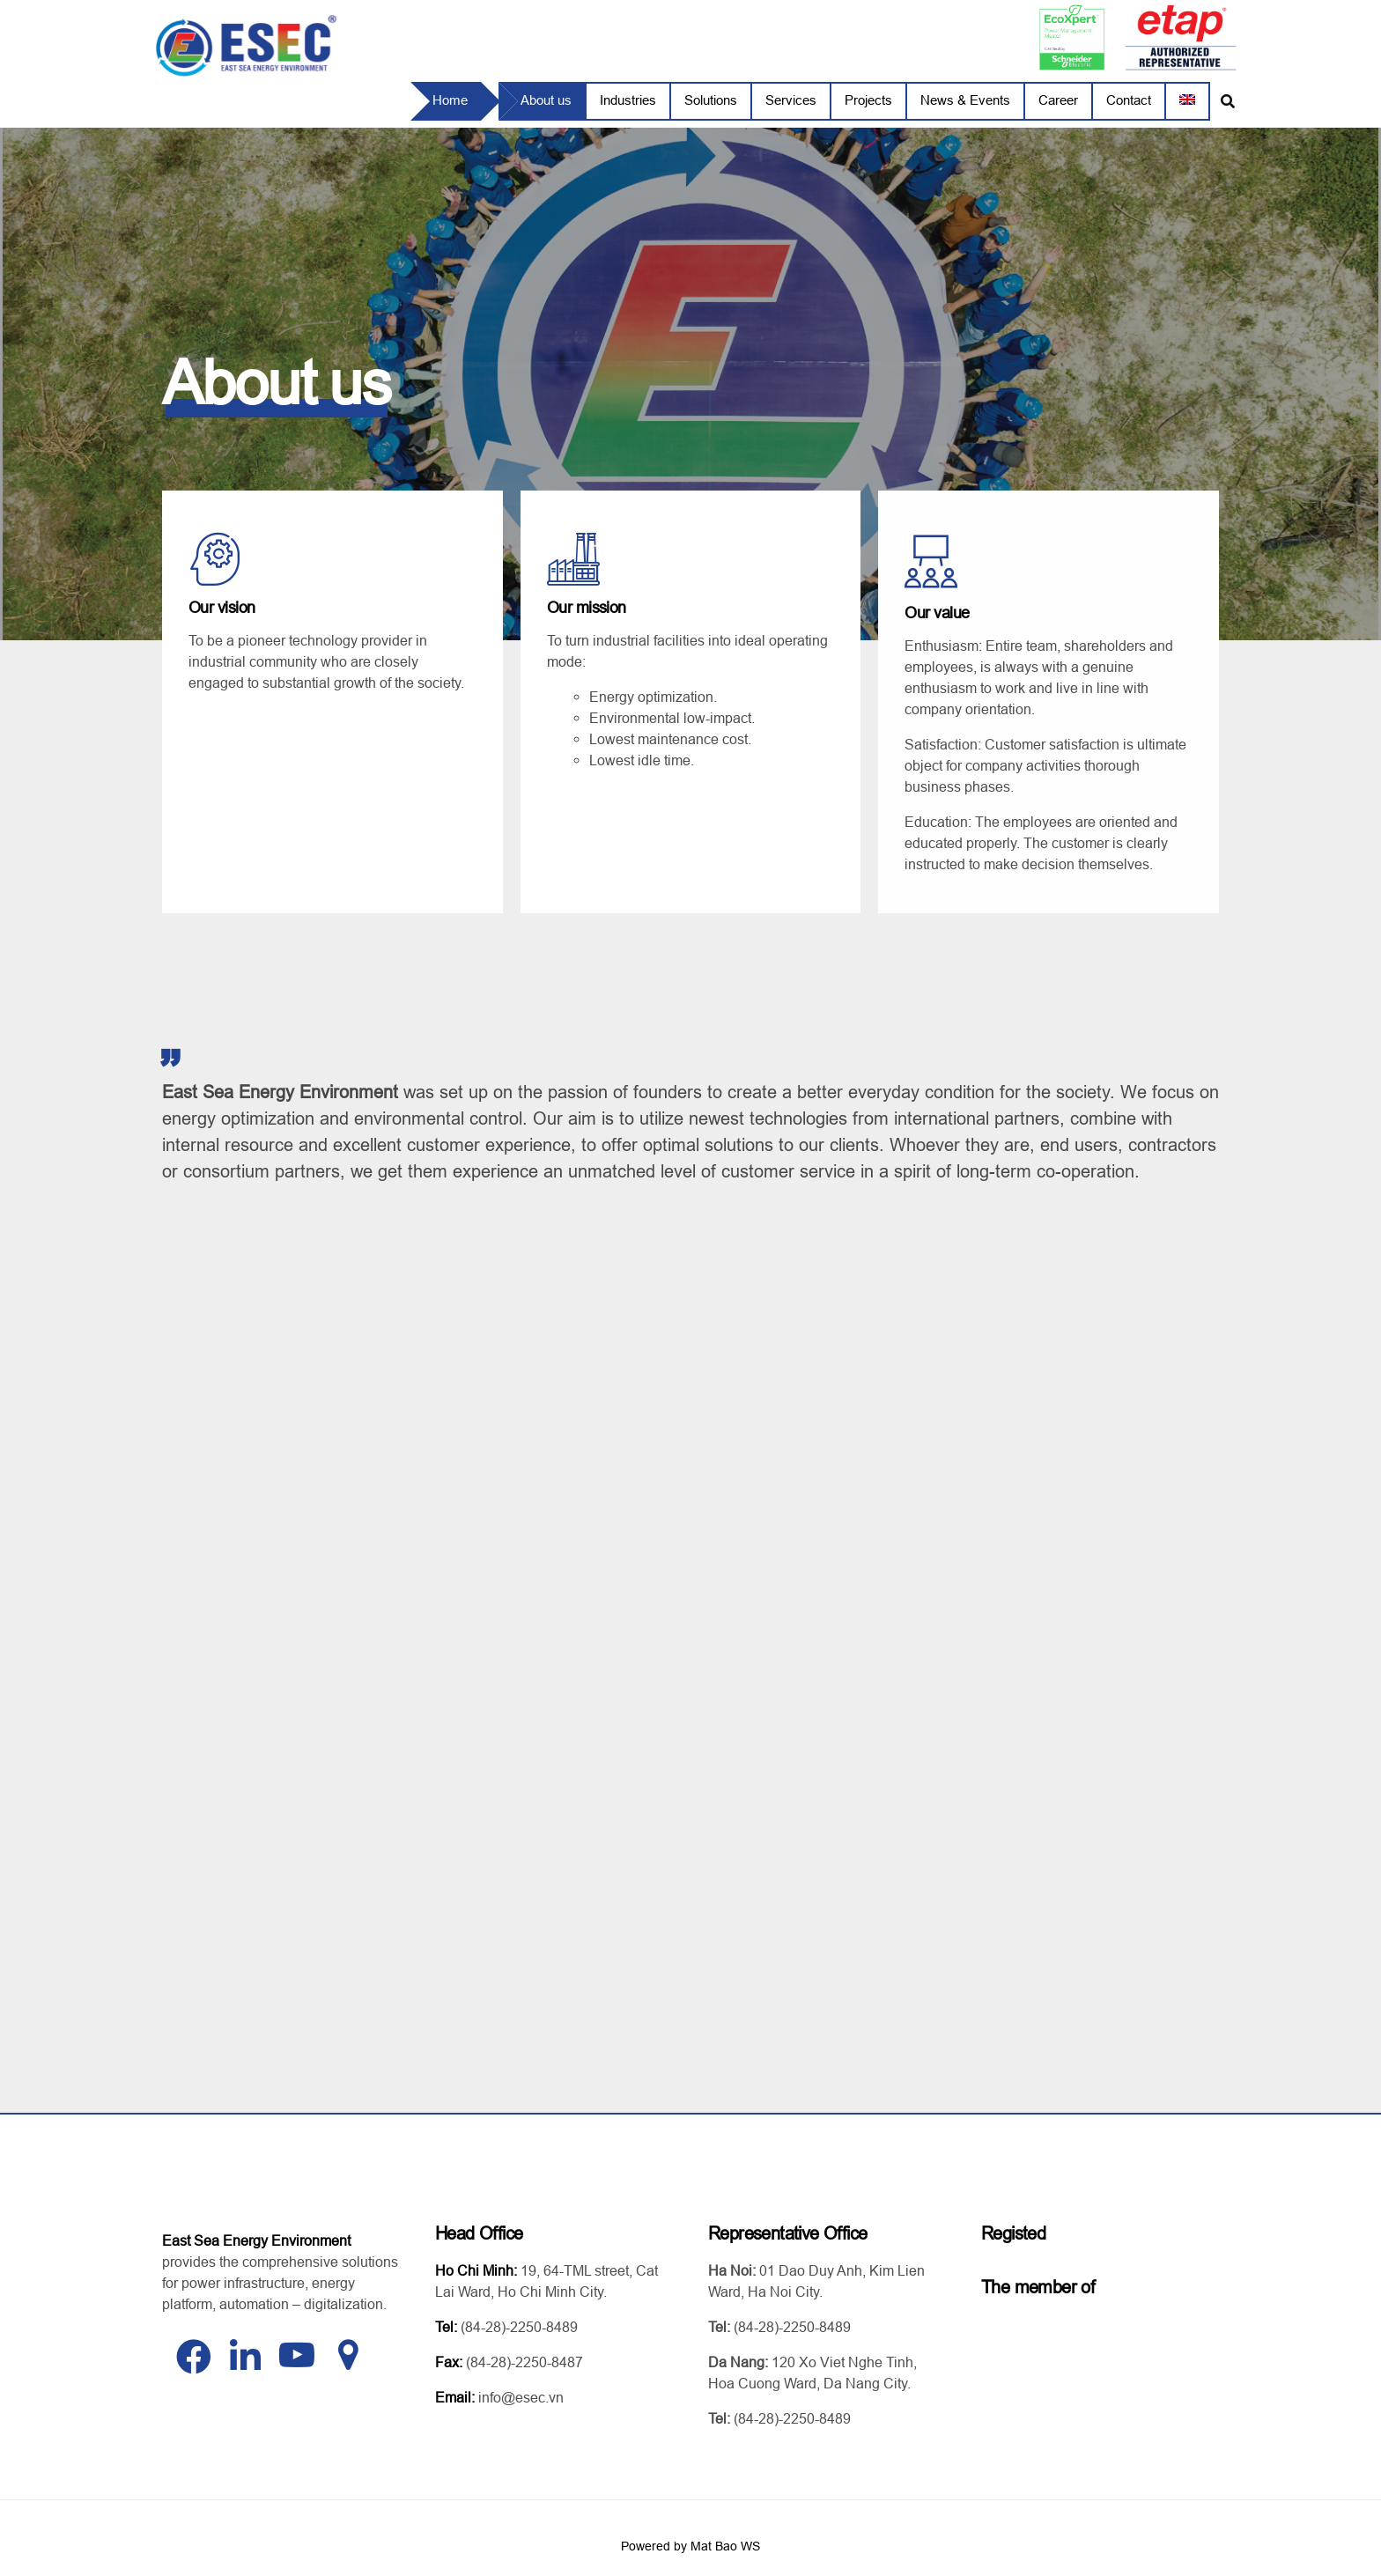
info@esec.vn (521, 2390)
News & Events (965, 99)
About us (546, 99)
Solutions (710, 99)
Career (1058, 99)
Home (450, 99)
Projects (868, 99)
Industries (628, 99)
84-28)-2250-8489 (521, 2320)
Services (790, 99)
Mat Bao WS (725, 2539)
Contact (1128, 99)
